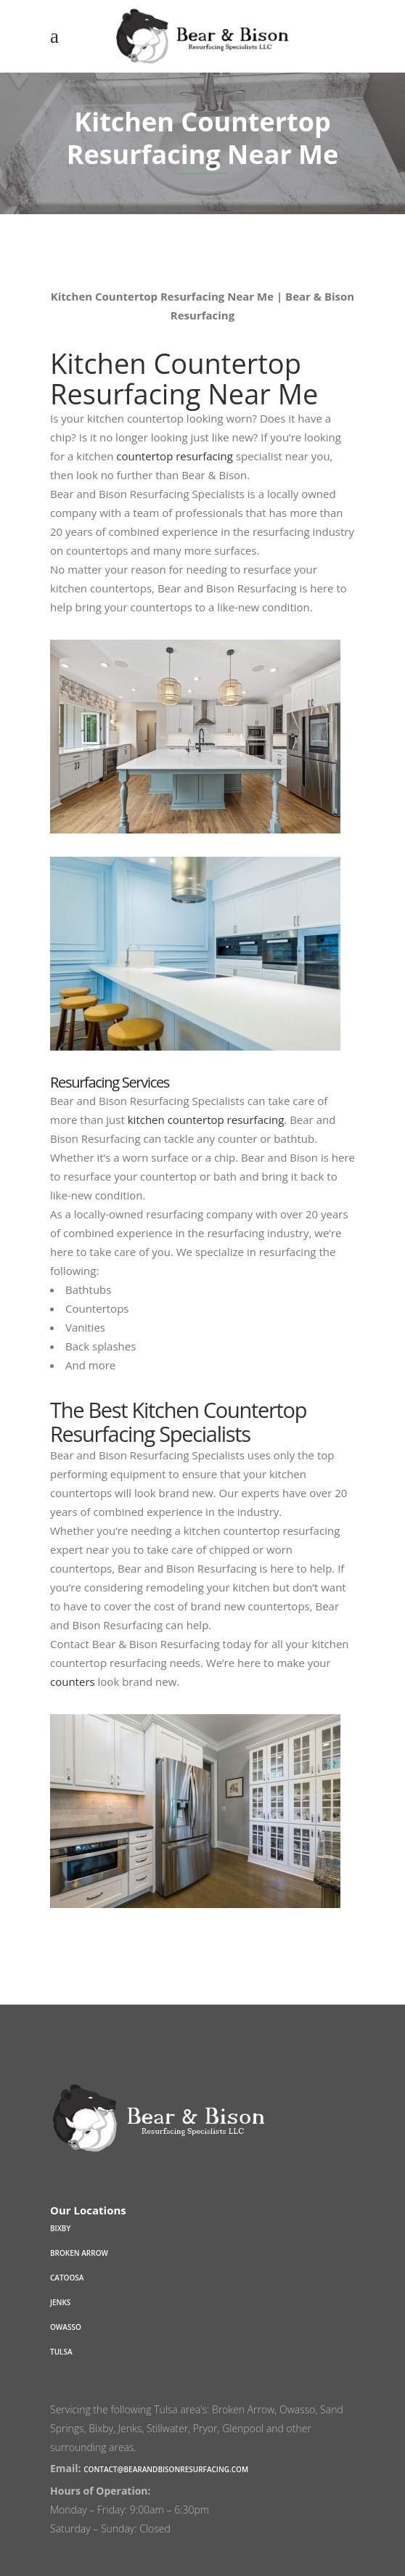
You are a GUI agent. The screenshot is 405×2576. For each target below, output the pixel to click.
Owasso (65, 2327)
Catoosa (66, 2278)
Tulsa (61, 2352)
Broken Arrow (79, 2253)
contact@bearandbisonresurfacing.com (165, 2469)
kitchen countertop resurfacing (206, 1119)
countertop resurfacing (174, 456)
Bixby (60, 2228)
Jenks (60, 2302)
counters (72, 1681)
